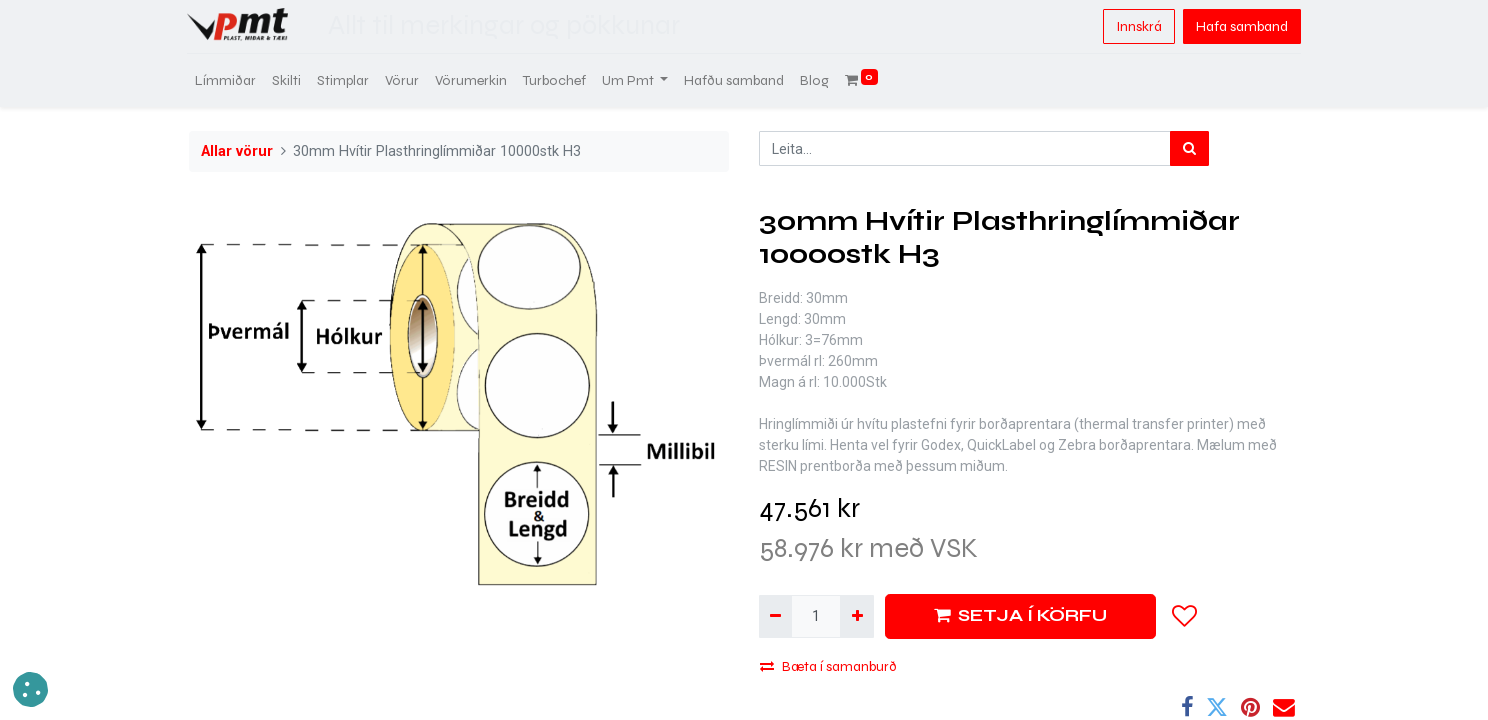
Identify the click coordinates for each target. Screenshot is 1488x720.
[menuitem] (227, 80)
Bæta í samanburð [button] (828, 666)
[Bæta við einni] (856, 616)
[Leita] (1189, 148)
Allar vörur (237, 151)
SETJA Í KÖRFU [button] (1020, 615)
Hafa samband (1240, 26)
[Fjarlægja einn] (775, 616)
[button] (1185, 616)
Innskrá (1137, 26)
